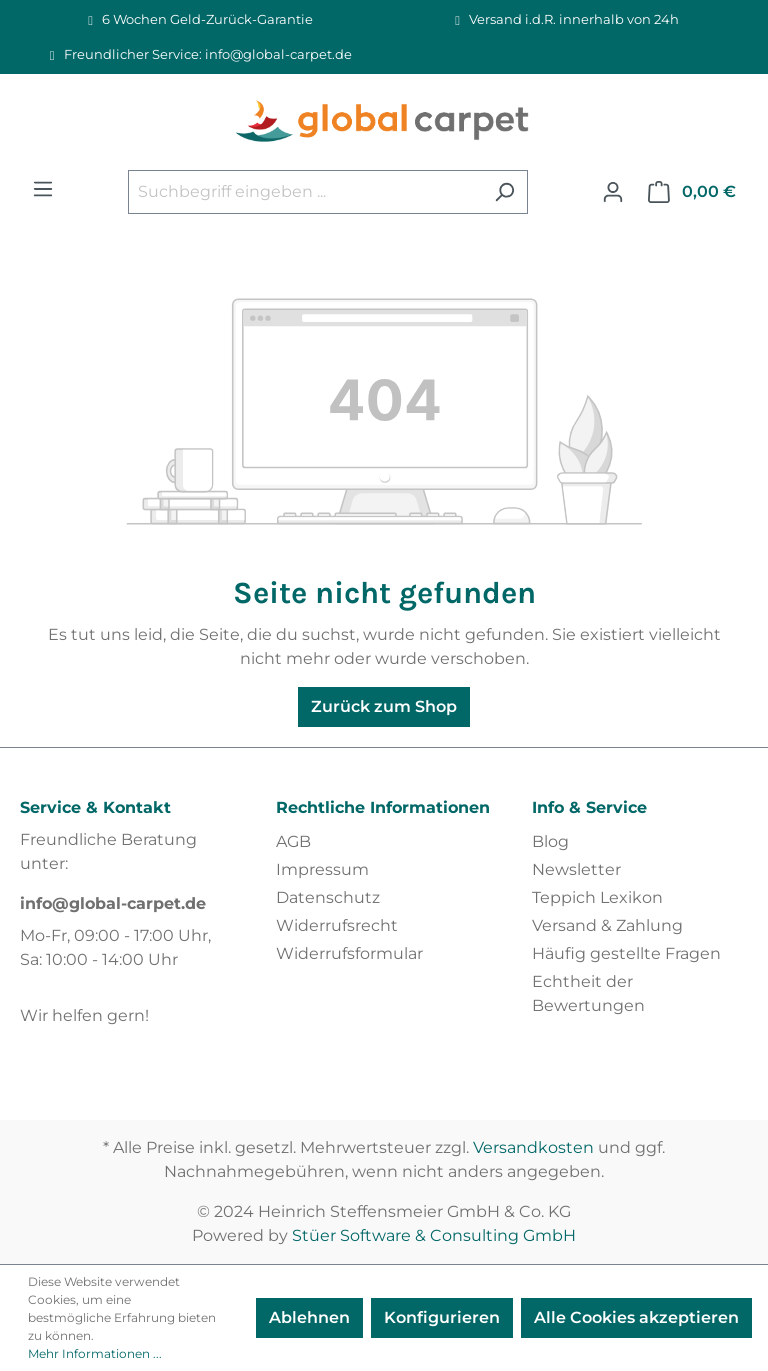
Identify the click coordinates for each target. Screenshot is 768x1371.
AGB (293, 841)
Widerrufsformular (349, 953)
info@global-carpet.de (113, 903)
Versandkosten (533, 1147)
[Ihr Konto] (613, 192)
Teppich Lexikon (597, 897)
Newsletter (576, 869)
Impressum (322, 869)
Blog (550, 841)
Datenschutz (328, 897)
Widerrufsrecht (337, 925)
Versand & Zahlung (607, 925)
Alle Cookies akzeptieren (636, 1317)
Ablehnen (309, 1317)
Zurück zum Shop (384, 706)
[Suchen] (504, 192)
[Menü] (43, 189)
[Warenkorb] (692, 192)
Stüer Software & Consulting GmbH (434, 1235)
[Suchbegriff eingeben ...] (305, 192)
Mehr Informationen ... (95, 1353)
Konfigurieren (442, 1317)
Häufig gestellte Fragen (626, 953)
